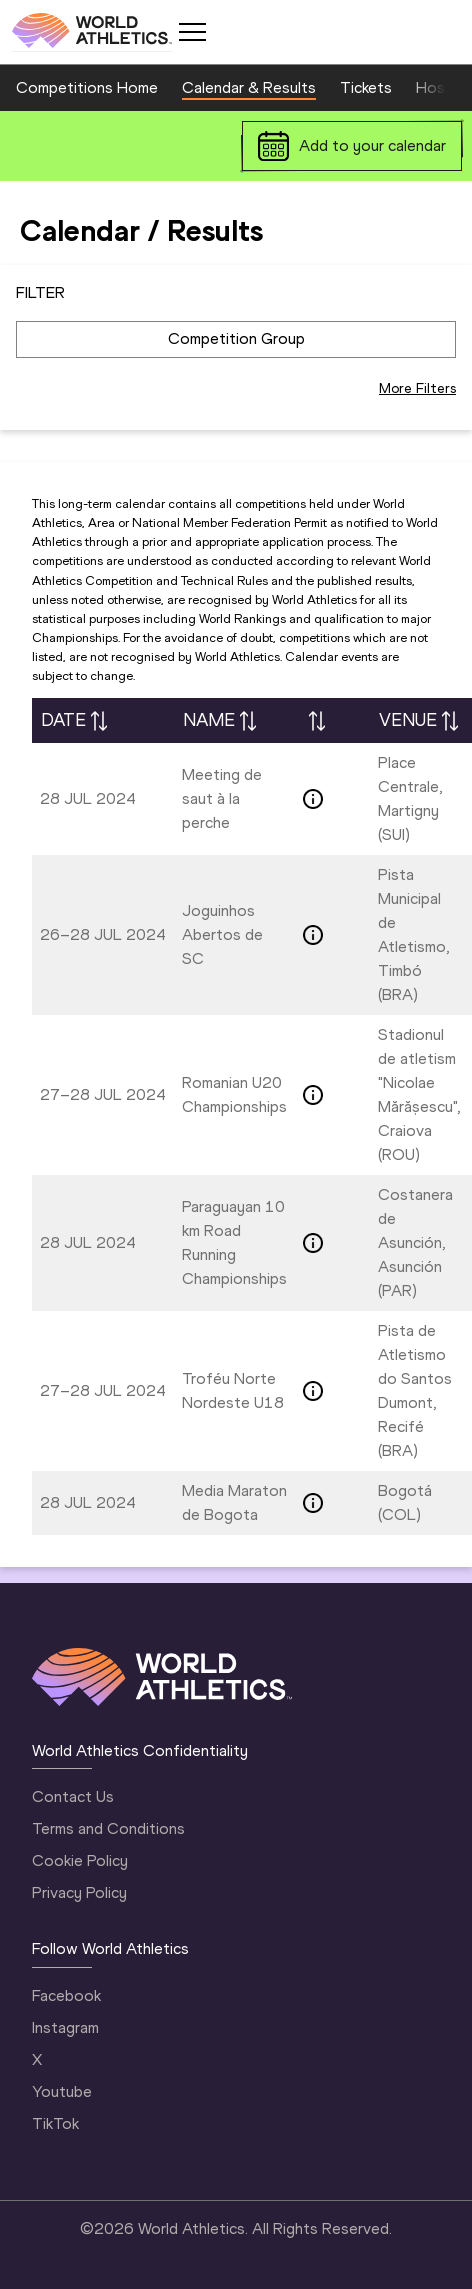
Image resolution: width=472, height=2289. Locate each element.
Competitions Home (87, 87)
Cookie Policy (80, 1860)
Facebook (66, 1995)
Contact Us (73, 1796)
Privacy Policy (79, 1892)
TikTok (55, 2123)
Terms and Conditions (108, 1828)
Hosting (444, 87)
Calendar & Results (249, 87)
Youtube (62, 2091)
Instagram (65, 2027)
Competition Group (236, 338)
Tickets (366, 87)
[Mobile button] (192, 32)
